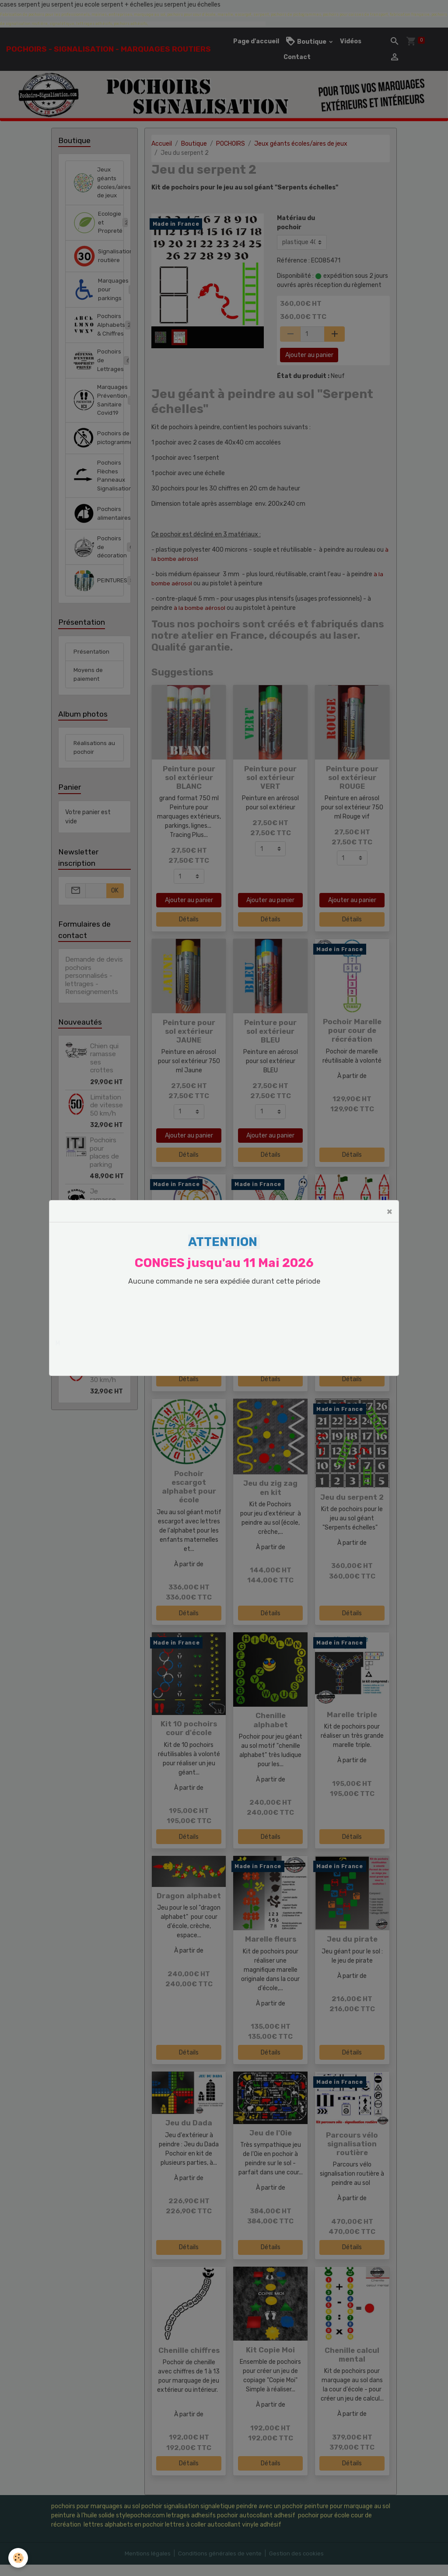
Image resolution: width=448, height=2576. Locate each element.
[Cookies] (18, 2558)
